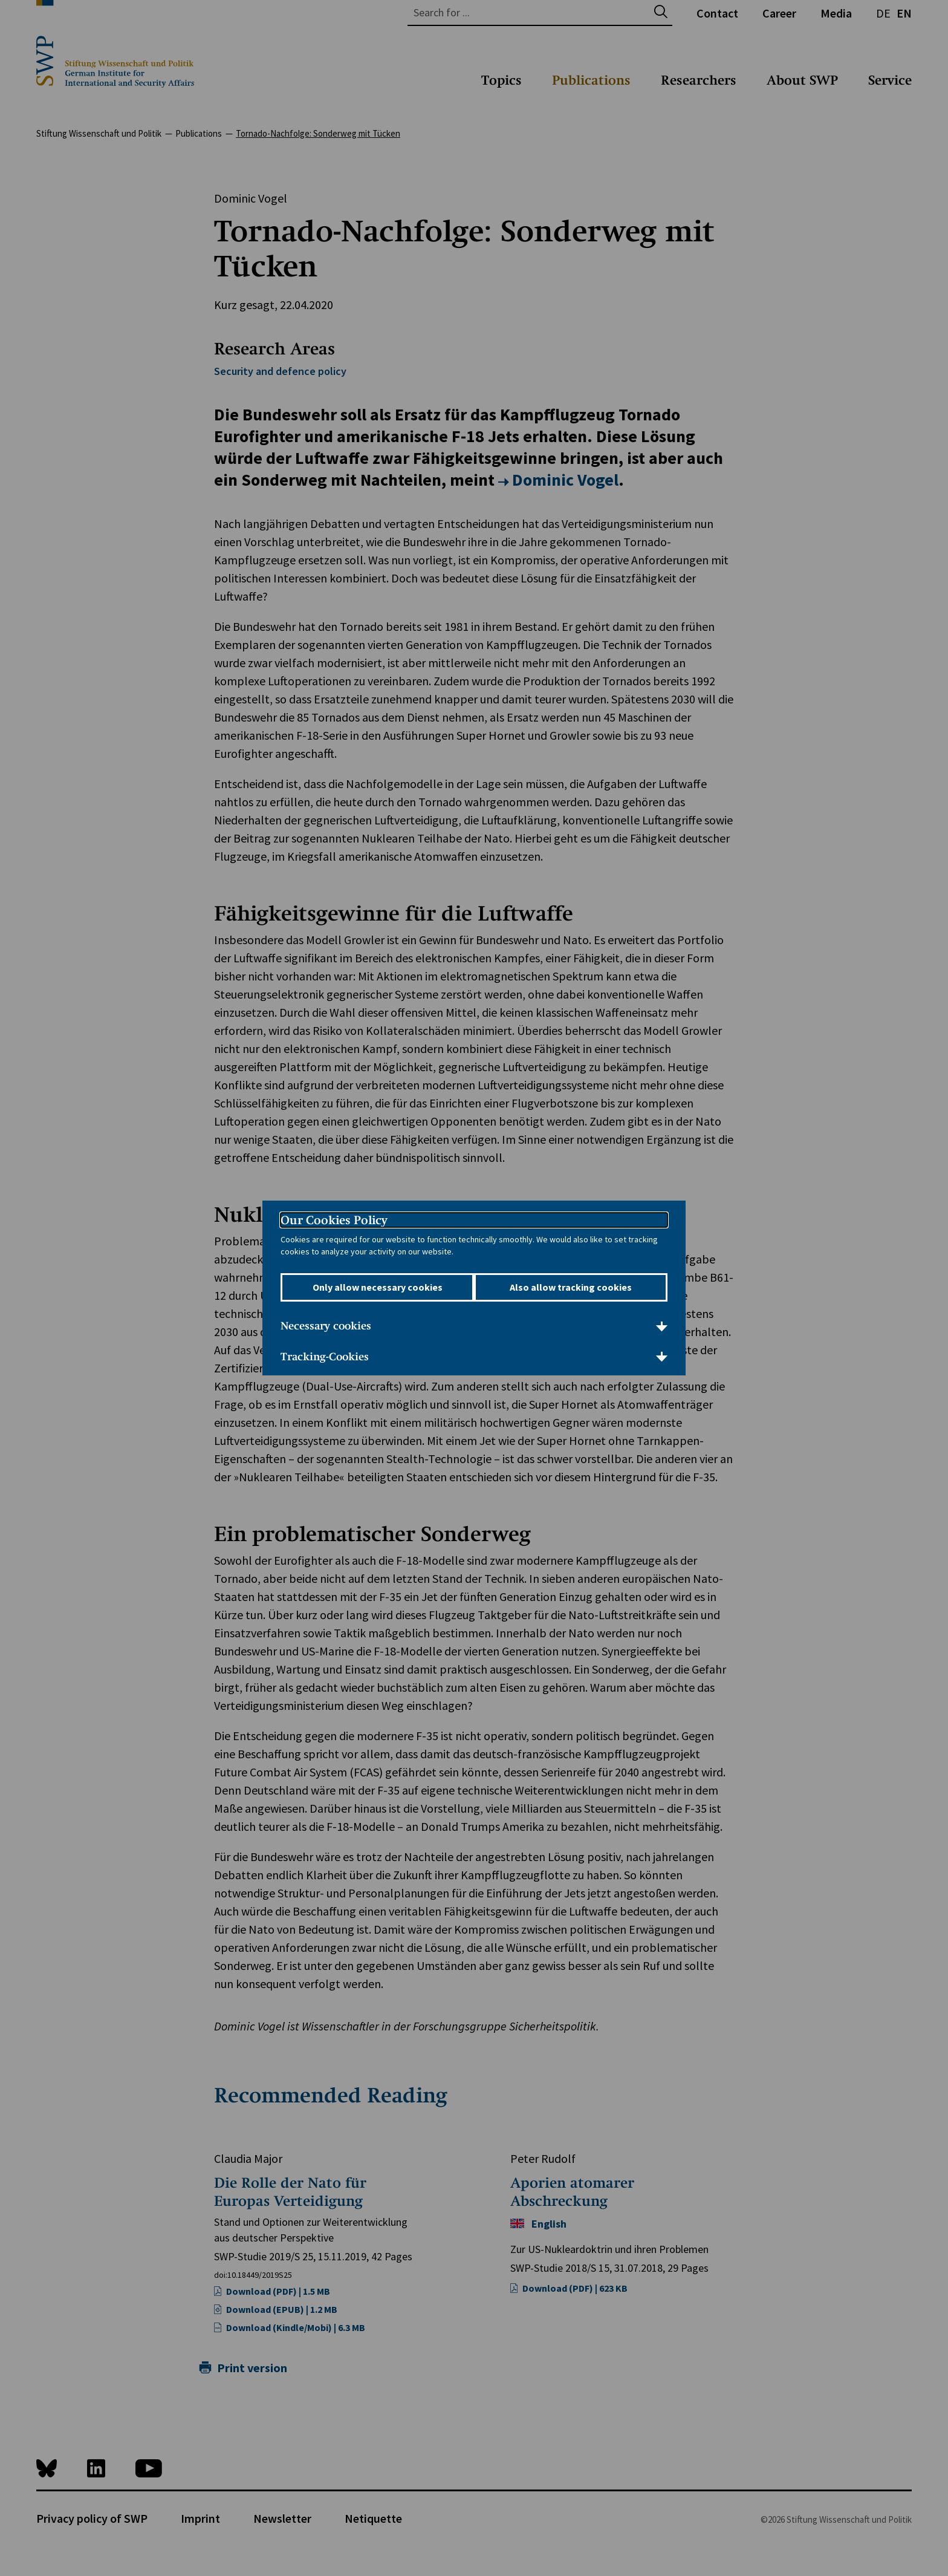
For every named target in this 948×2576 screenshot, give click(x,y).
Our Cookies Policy (334, 1220)
